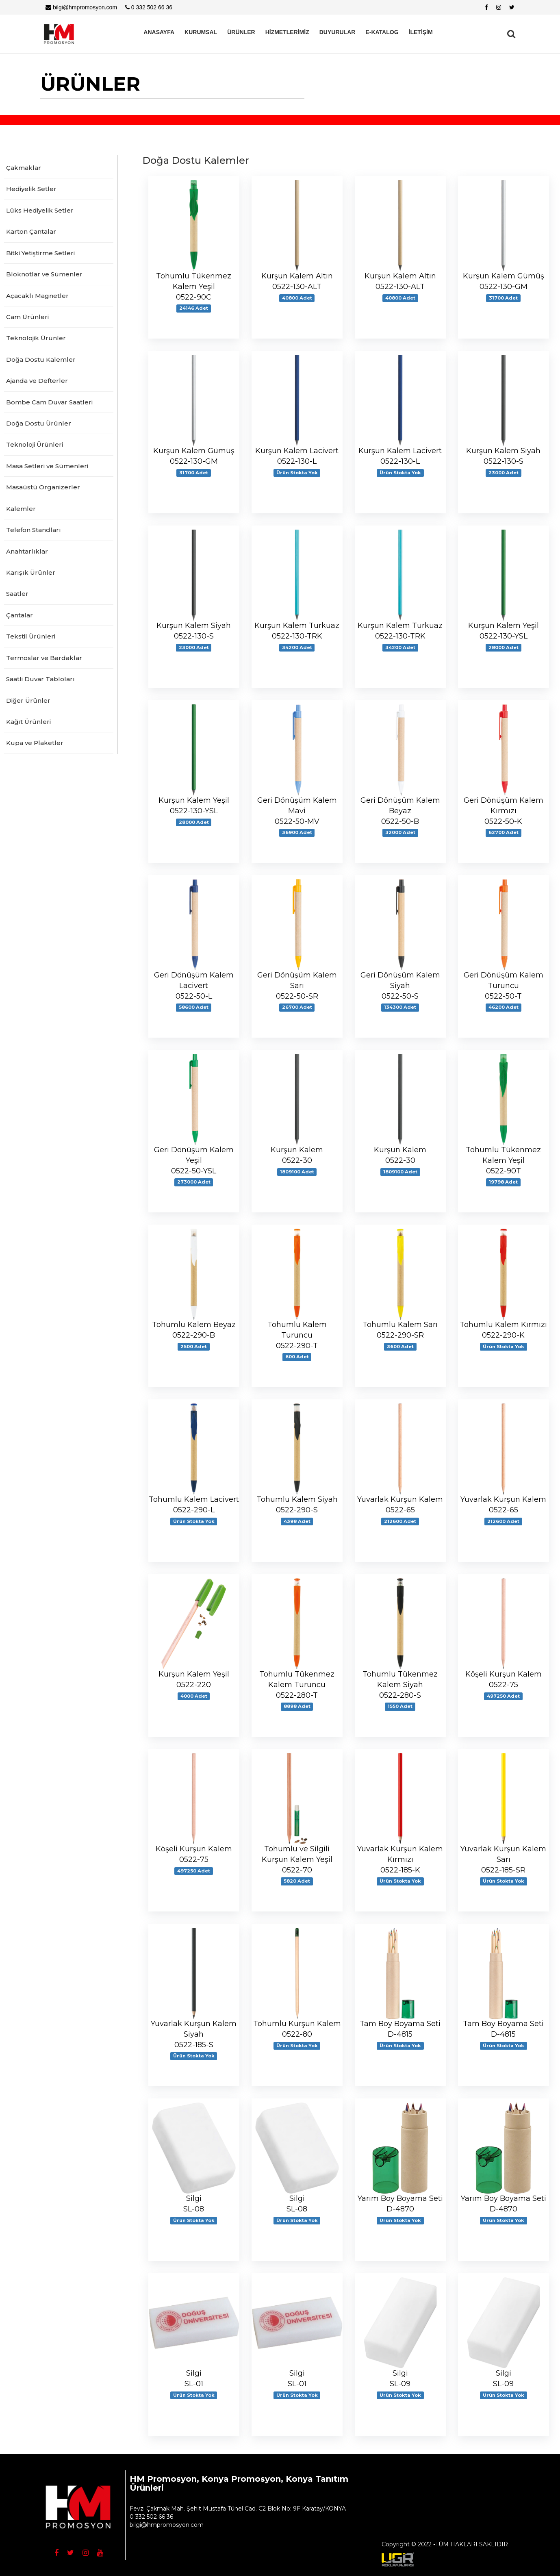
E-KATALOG (381, 32)
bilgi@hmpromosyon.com (81, 7)
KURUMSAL (200, 32)
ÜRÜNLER (241, 32)
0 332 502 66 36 (148, 7)
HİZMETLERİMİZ (287, 32)
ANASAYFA (158, 32)
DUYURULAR (337, 32)
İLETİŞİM (421, 32)
